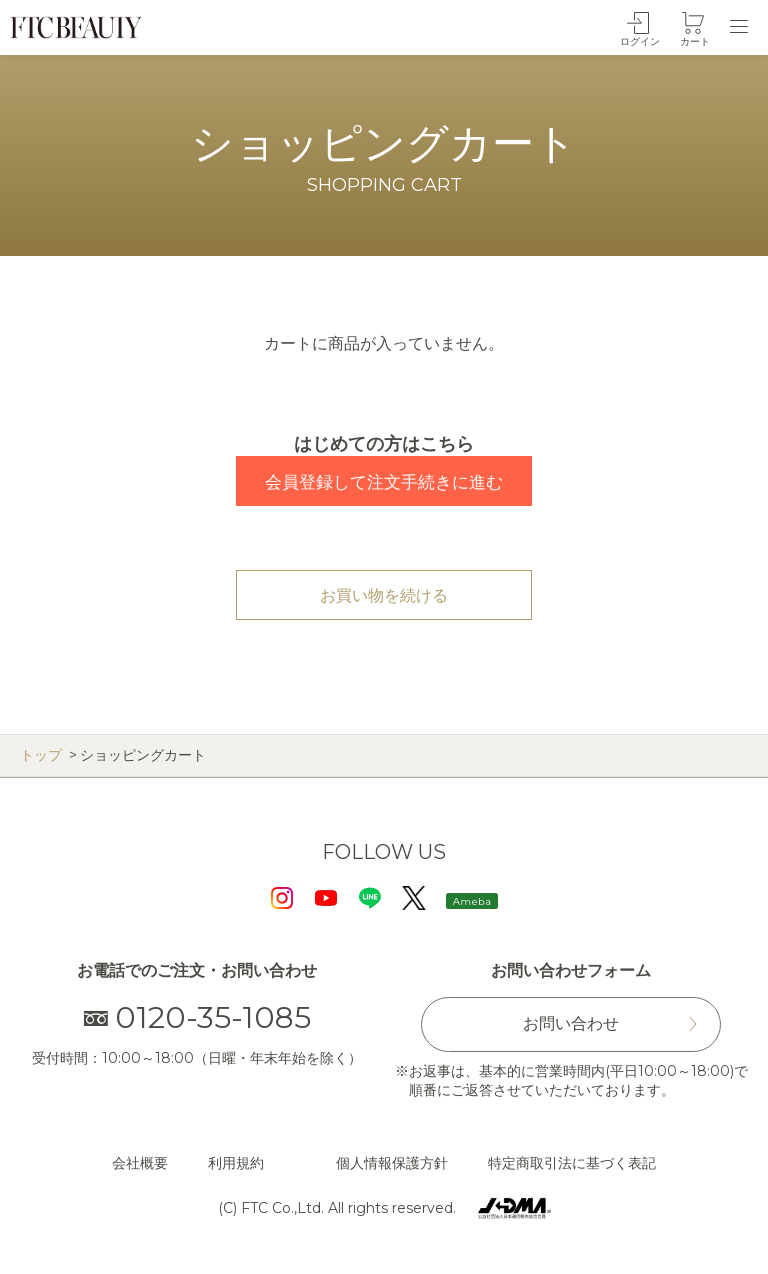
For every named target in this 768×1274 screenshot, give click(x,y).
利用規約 (236, 1163)
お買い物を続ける (384, 595)
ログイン (640, 41)
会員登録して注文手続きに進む (384, 482)
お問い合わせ (571, 1023)
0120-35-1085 (197, 1017)
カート (695, 41)
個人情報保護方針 (392, 1163)
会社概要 (140, 1163)
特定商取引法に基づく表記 (572, 1163)
